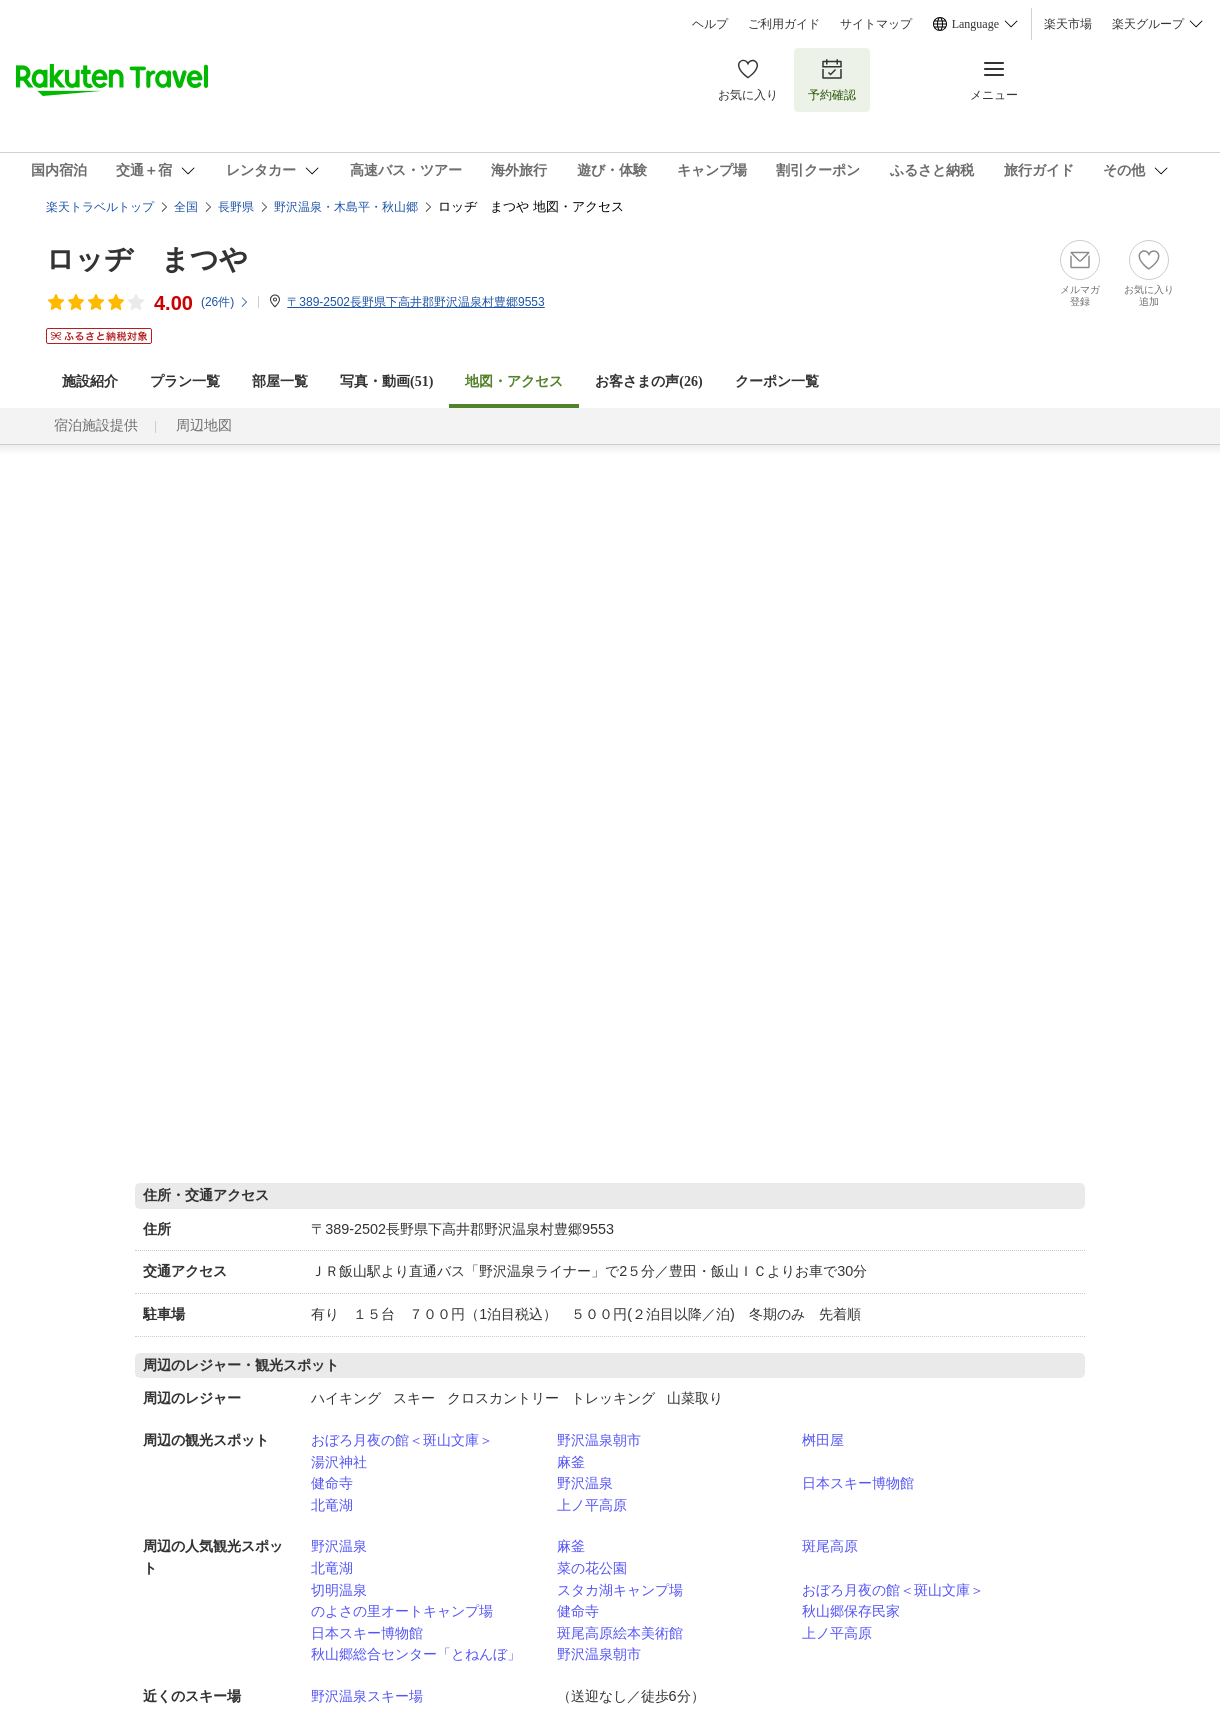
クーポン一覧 (777, 381)
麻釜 (571, 1462)
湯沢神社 (339, 1462)
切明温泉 (339, 1590)
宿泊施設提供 (96, 425)
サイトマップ (876, 24)
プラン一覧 (185, 381)
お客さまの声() (648, 381)
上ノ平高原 (592, 1505)
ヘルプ (710, 24)
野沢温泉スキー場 (367, 1696)
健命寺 (332, 1483)
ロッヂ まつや (147, 259)
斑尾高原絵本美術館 (620, 1633)
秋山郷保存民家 (851, 1611)
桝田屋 (823, 1440)
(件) (225, 302)
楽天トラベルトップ (100, 207)
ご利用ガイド (784, 24)
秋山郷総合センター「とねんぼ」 (416, 1654)
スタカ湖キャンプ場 (620, 1590)
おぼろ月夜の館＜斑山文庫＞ (402, 1440)
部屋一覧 (280, 381)
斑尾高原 (830, 1546)
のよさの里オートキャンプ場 (402, 1611)
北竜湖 (332, 1505)
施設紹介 (90, 381)
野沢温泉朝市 (599, 1440)
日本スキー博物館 (858, 1483)
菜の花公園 (592, 1568)
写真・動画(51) (386, 381)
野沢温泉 (585, 1483)
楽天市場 (1068, 24)
